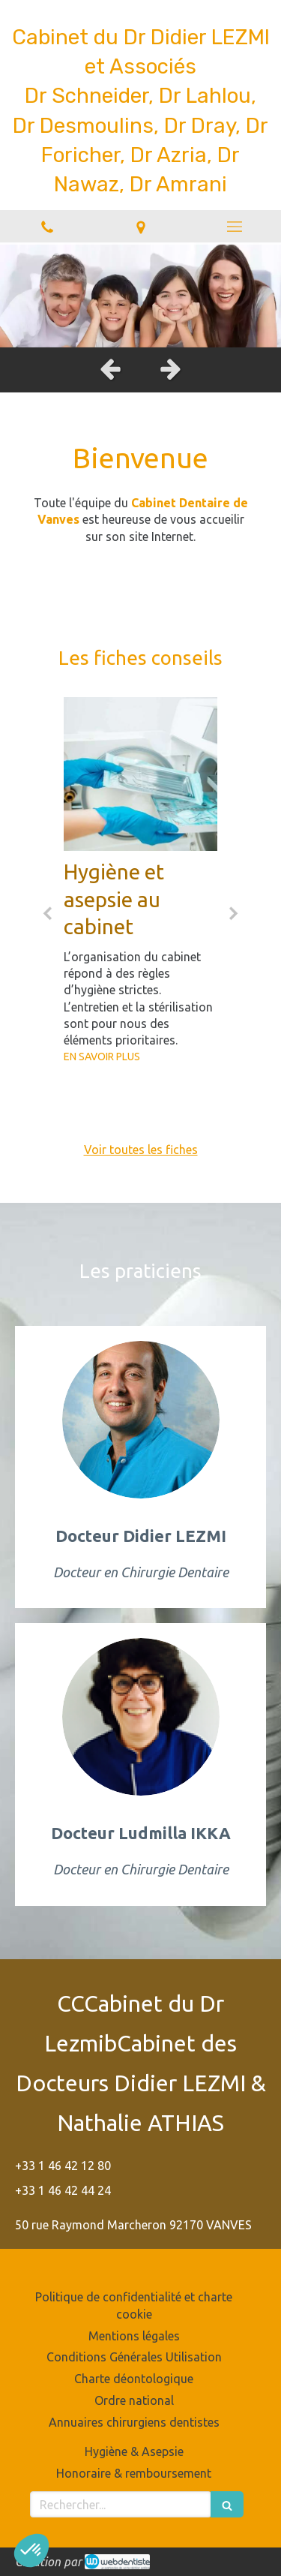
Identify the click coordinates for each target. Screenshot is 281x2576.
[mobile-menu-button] (234, 227)
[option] (140, 294)
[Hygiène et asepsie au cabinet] (140, 774)
